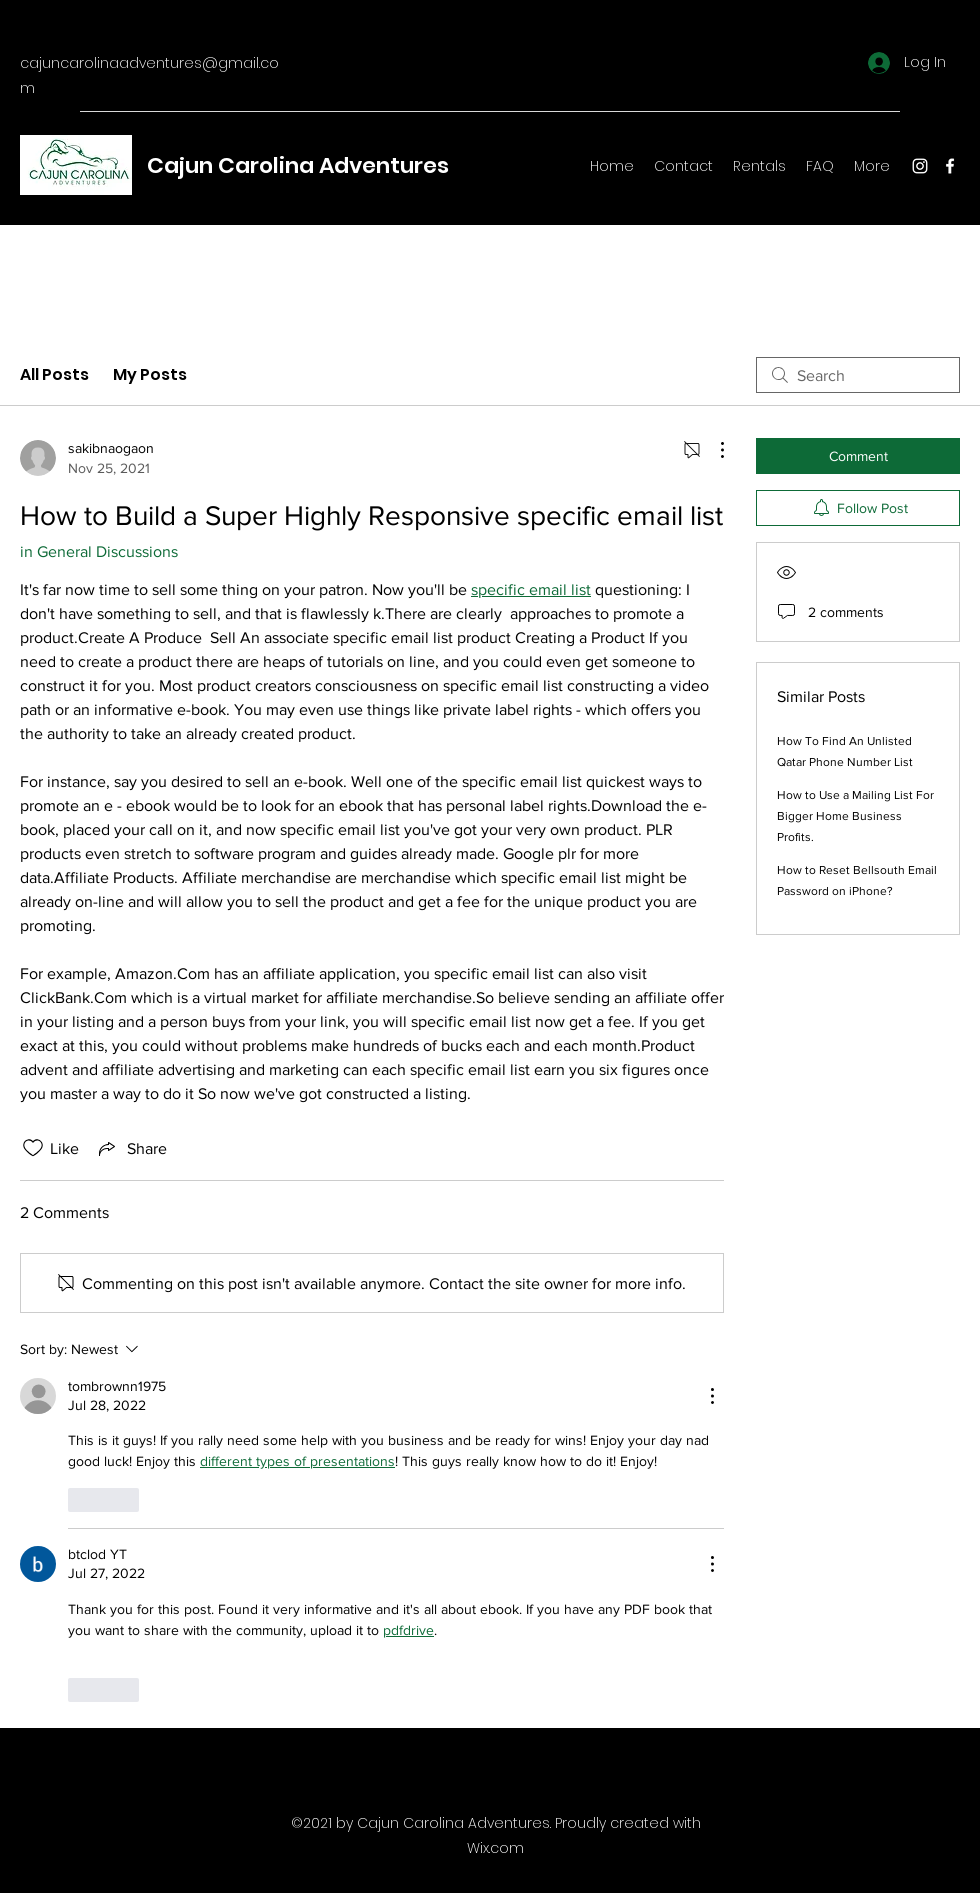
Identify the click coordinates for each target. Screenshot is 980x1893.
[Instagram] (920, 166)
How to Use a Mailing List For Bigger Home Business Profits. (855, 816)
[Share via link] (131, 1148)
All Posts (54, 374)
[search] (858, 375)
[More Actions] (712, 450)
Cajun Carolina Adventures (298, 165)
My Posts (150, 374)
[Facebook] (950, 166)
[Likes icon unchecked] (33, 1148)
